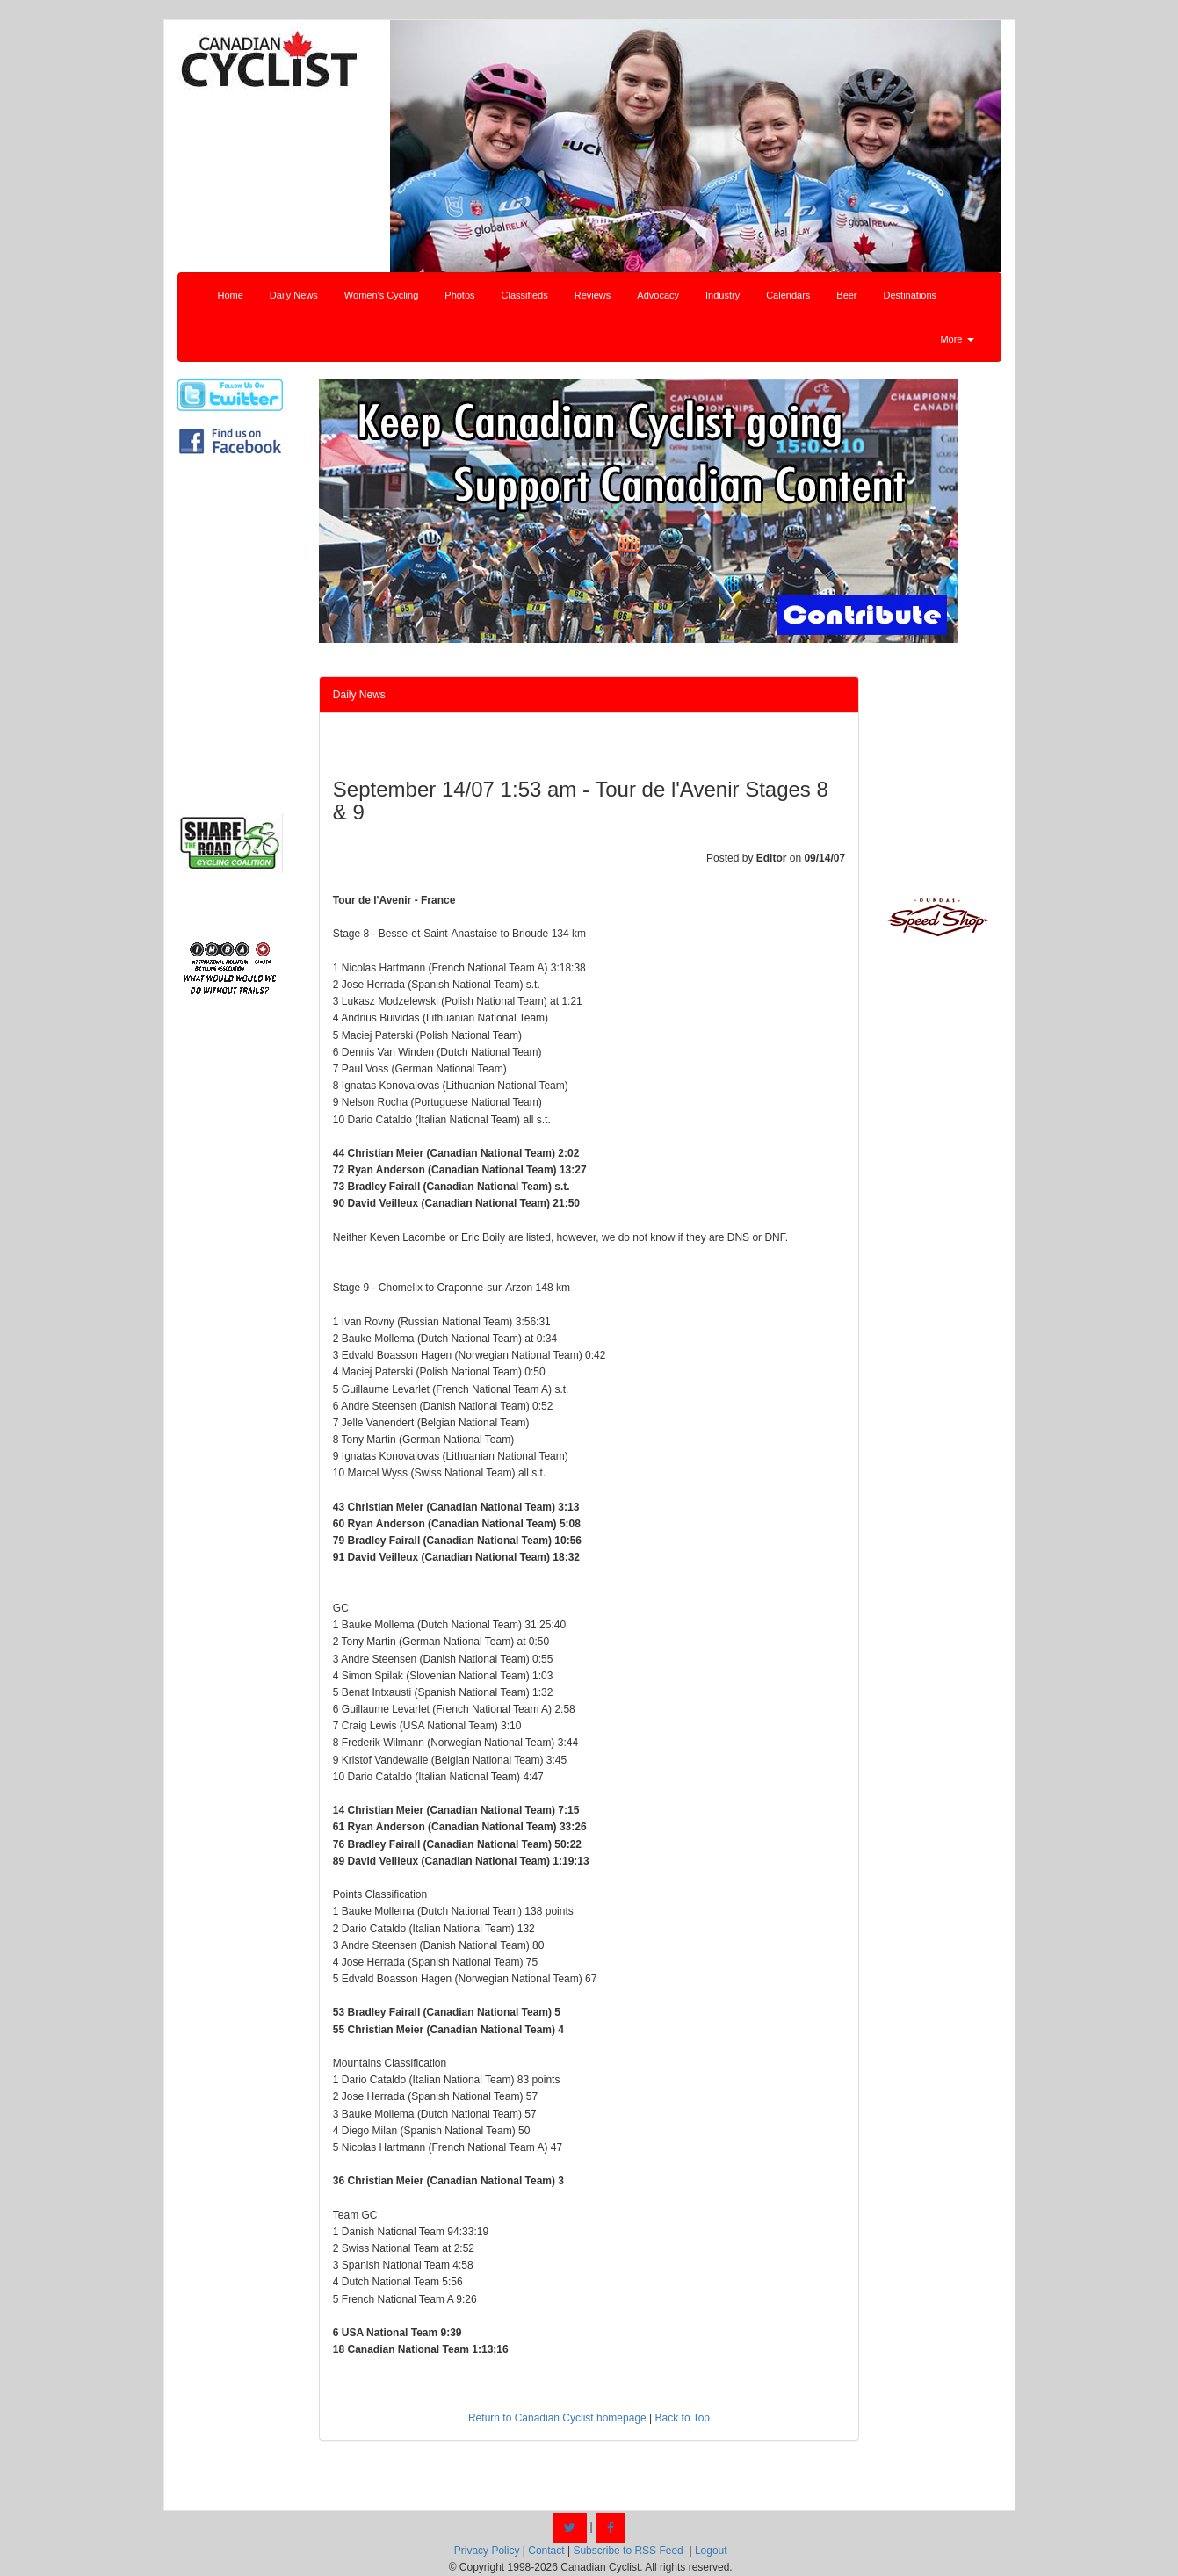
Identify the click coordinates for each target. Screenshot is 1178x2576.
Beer (846, 295)
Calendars (788, 295)
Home (230, 295)
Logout (711, 2550)
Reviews (593, 295)
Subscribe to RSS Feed (628, 2550)
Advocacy (658, 295)
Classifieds (525, 295)
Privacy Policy (487, 2550)
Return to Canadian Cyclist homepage (557, 2418)
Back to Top (682, 2418)
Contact (546, 2550)
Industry (722, 295)
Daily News (294, 295)
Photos (459, 295)
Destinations (910, 295)
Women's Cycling (381, 295)
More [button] (956, 339)
